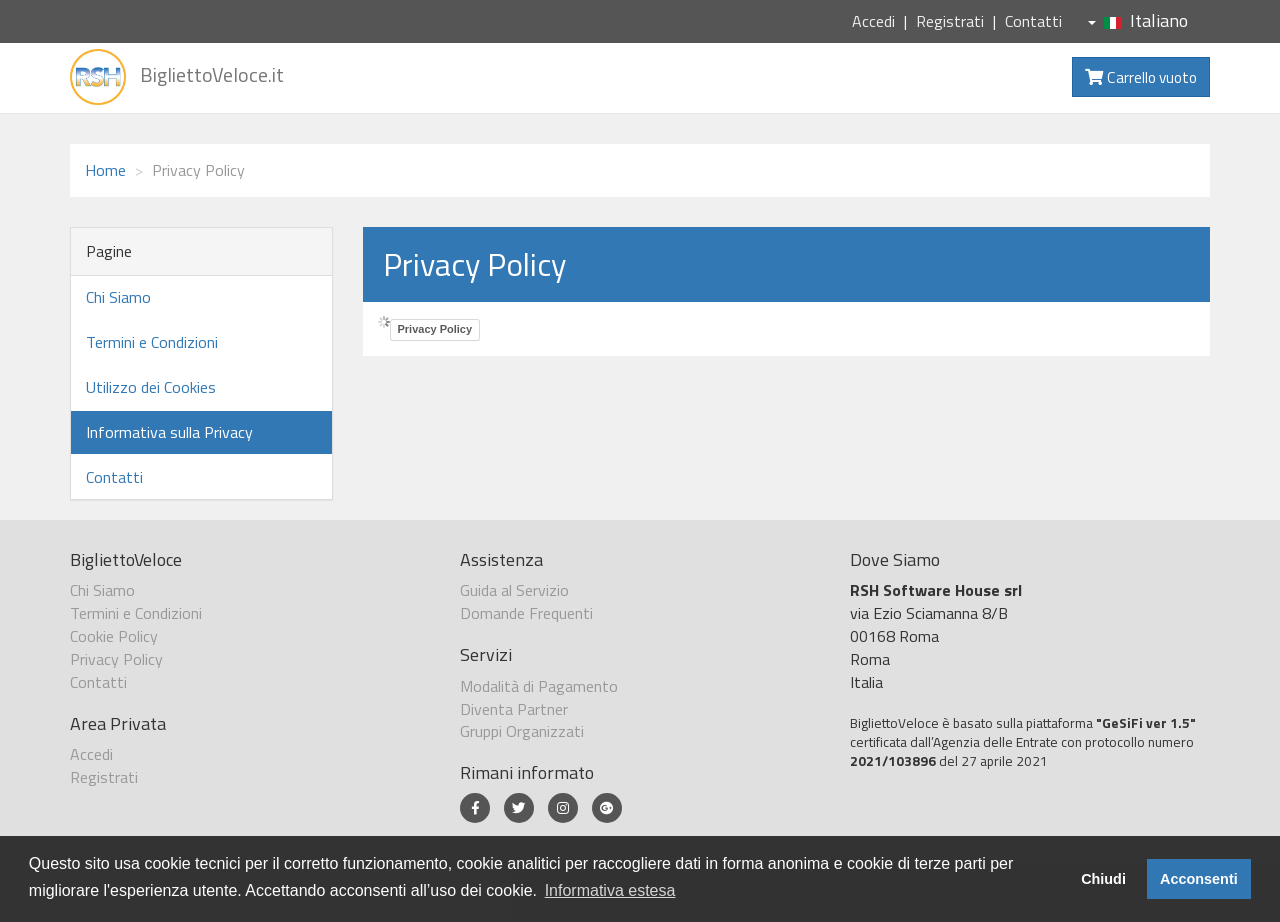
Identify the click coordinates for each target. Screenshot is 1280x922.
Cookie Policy (114, 636)
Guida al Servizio (514, 590)
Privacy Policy (435, 329)
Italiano (1138, 20)
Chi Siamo (118, 297)
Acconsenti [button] (1199, 879)
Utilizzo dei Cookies (151, 387)
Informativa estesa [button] (610, 890)
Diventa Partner (514, 709)
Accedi (873, 21)
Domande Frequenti (526, 613)
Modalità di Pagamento (539, 686)
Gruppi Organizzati (522, 731)
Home (105, 170)
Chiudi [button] (1103, 879)
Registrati (950, 21)
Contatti (1033, 21)
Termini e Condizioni (152, 342)
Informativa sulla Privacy (169, 432)
